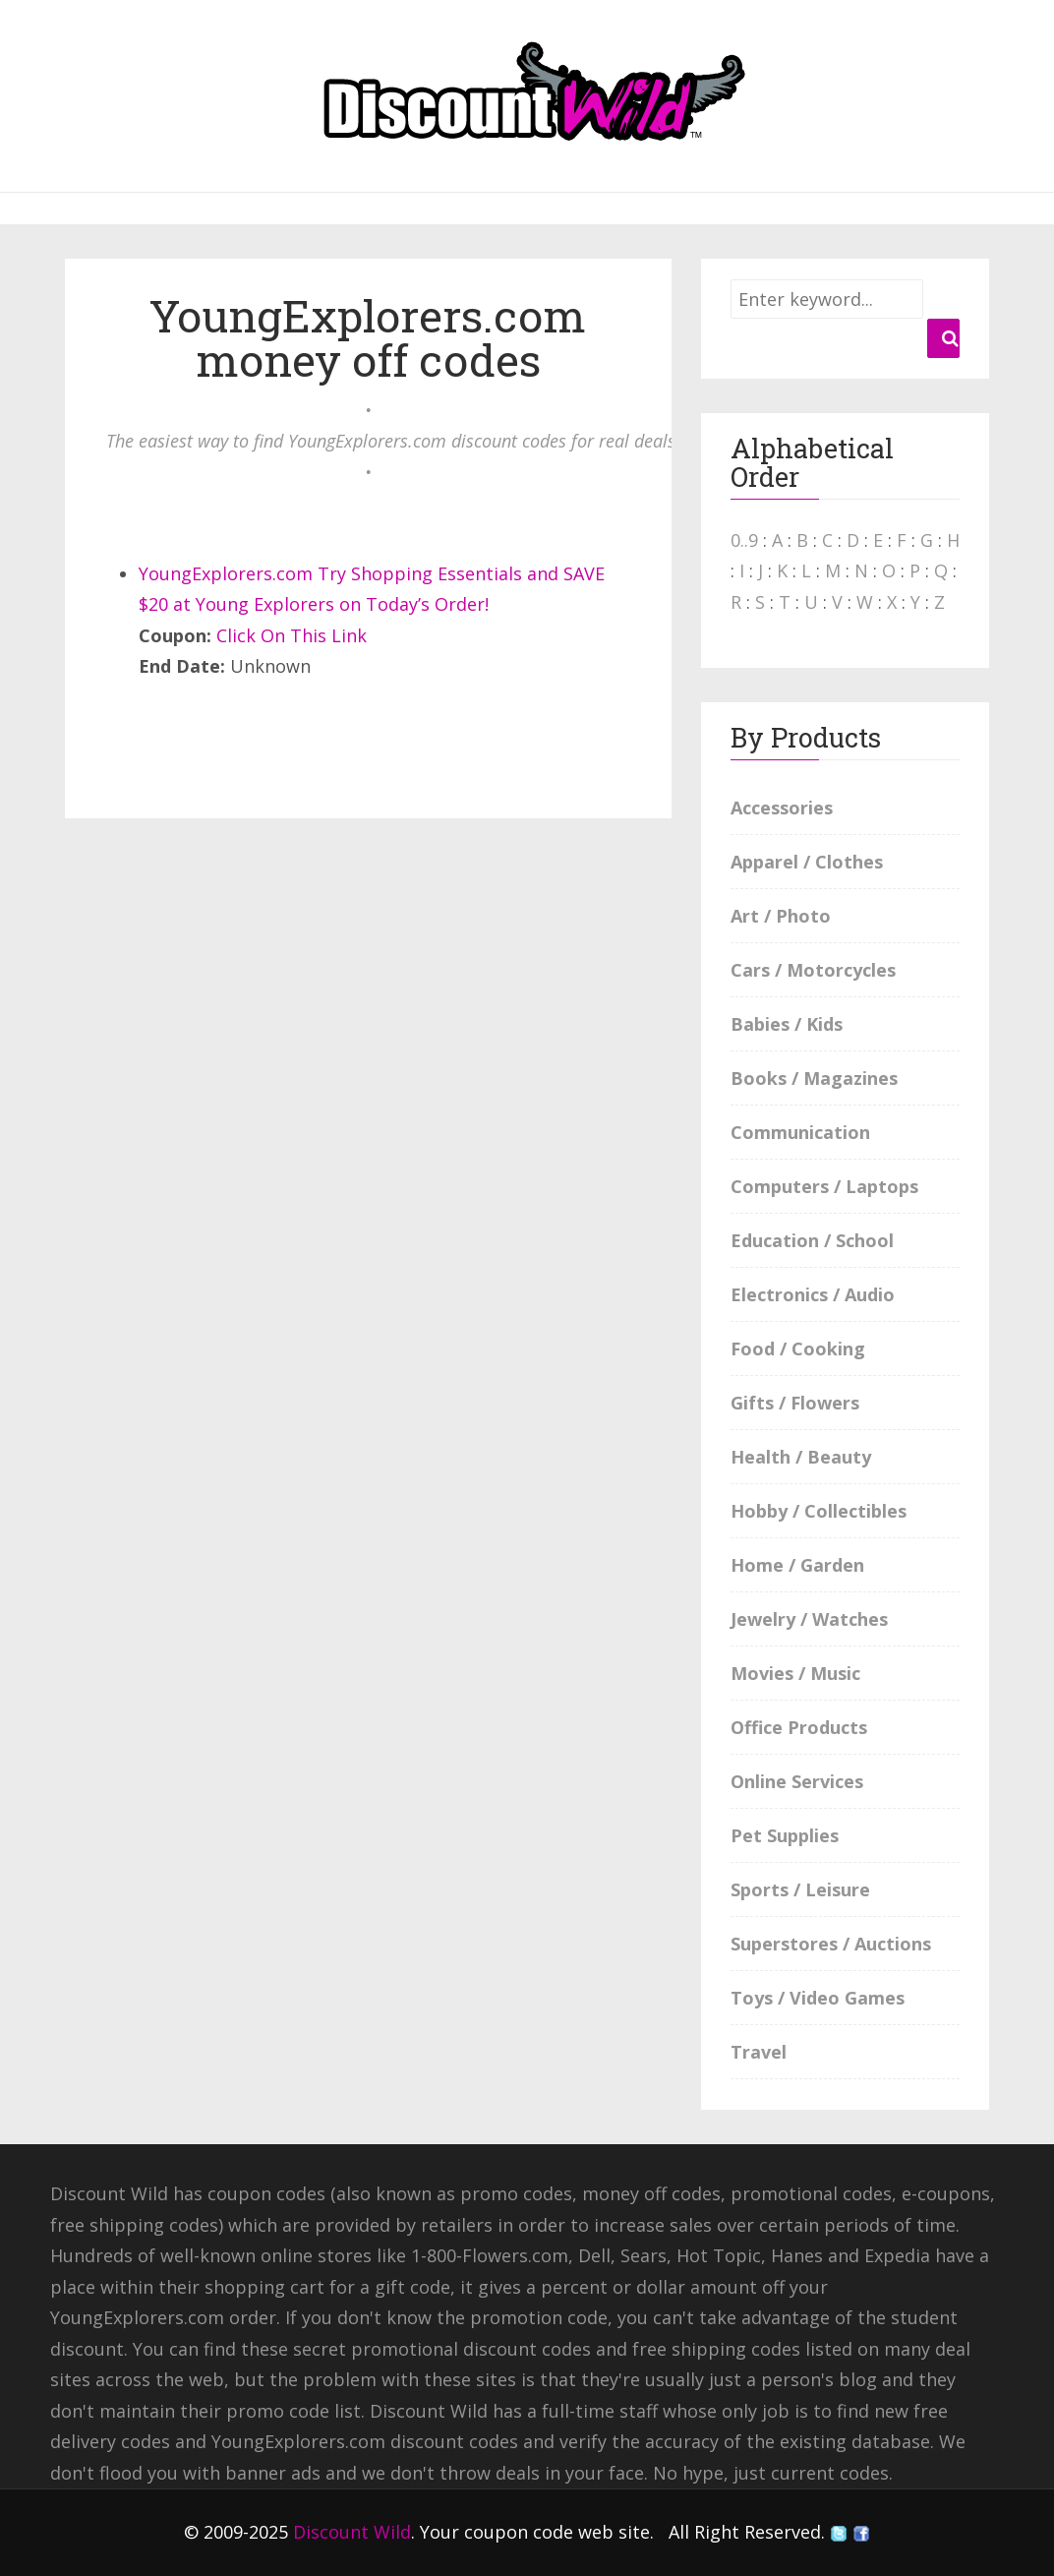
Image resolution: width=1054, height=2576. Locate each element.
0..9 (744, 540)
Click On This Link (291, 635)
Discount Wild (352, 2532)
